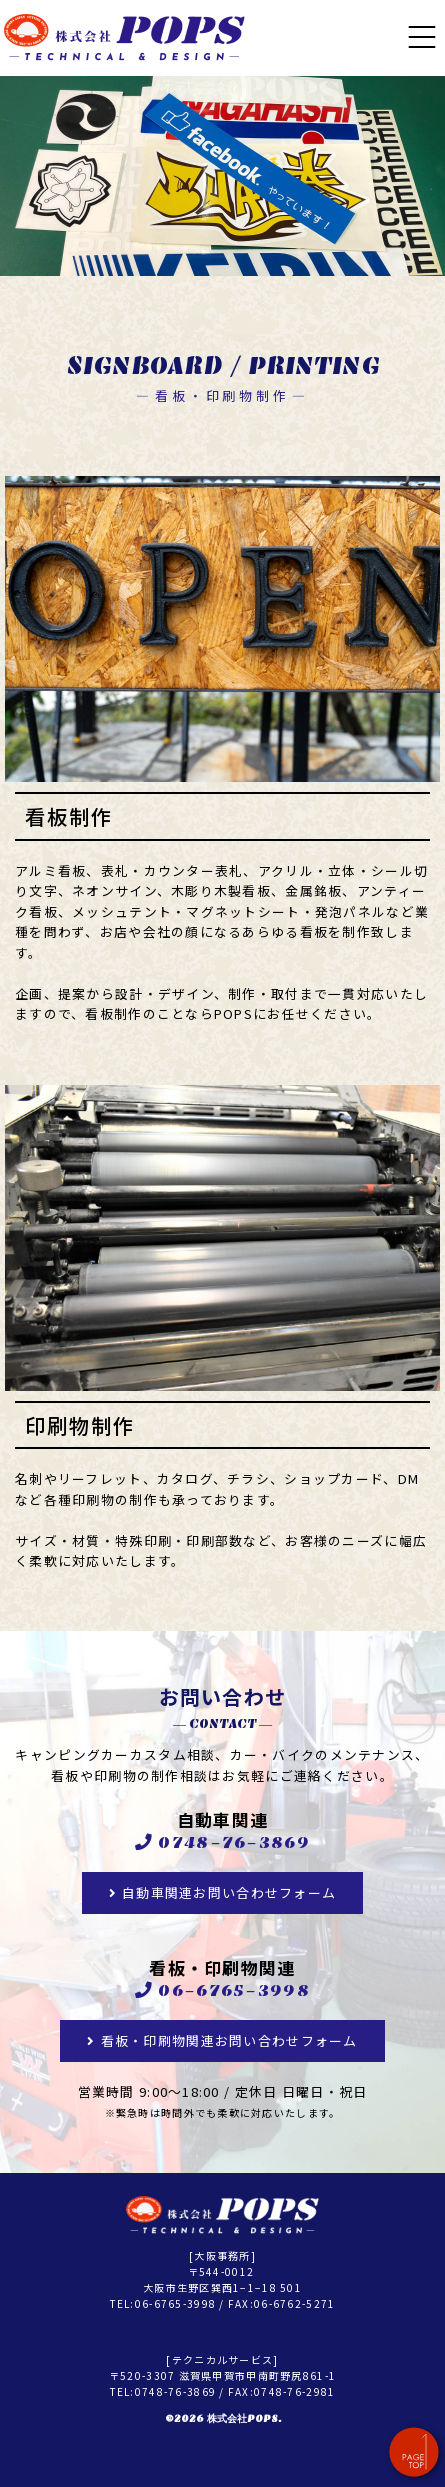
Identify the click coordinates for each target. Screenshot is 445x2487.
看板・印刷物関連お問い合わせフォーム (229, 2040)
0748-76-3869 (233, 1843)
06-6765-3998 (233, 1991)
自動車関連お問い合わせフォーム (229, 1892)
